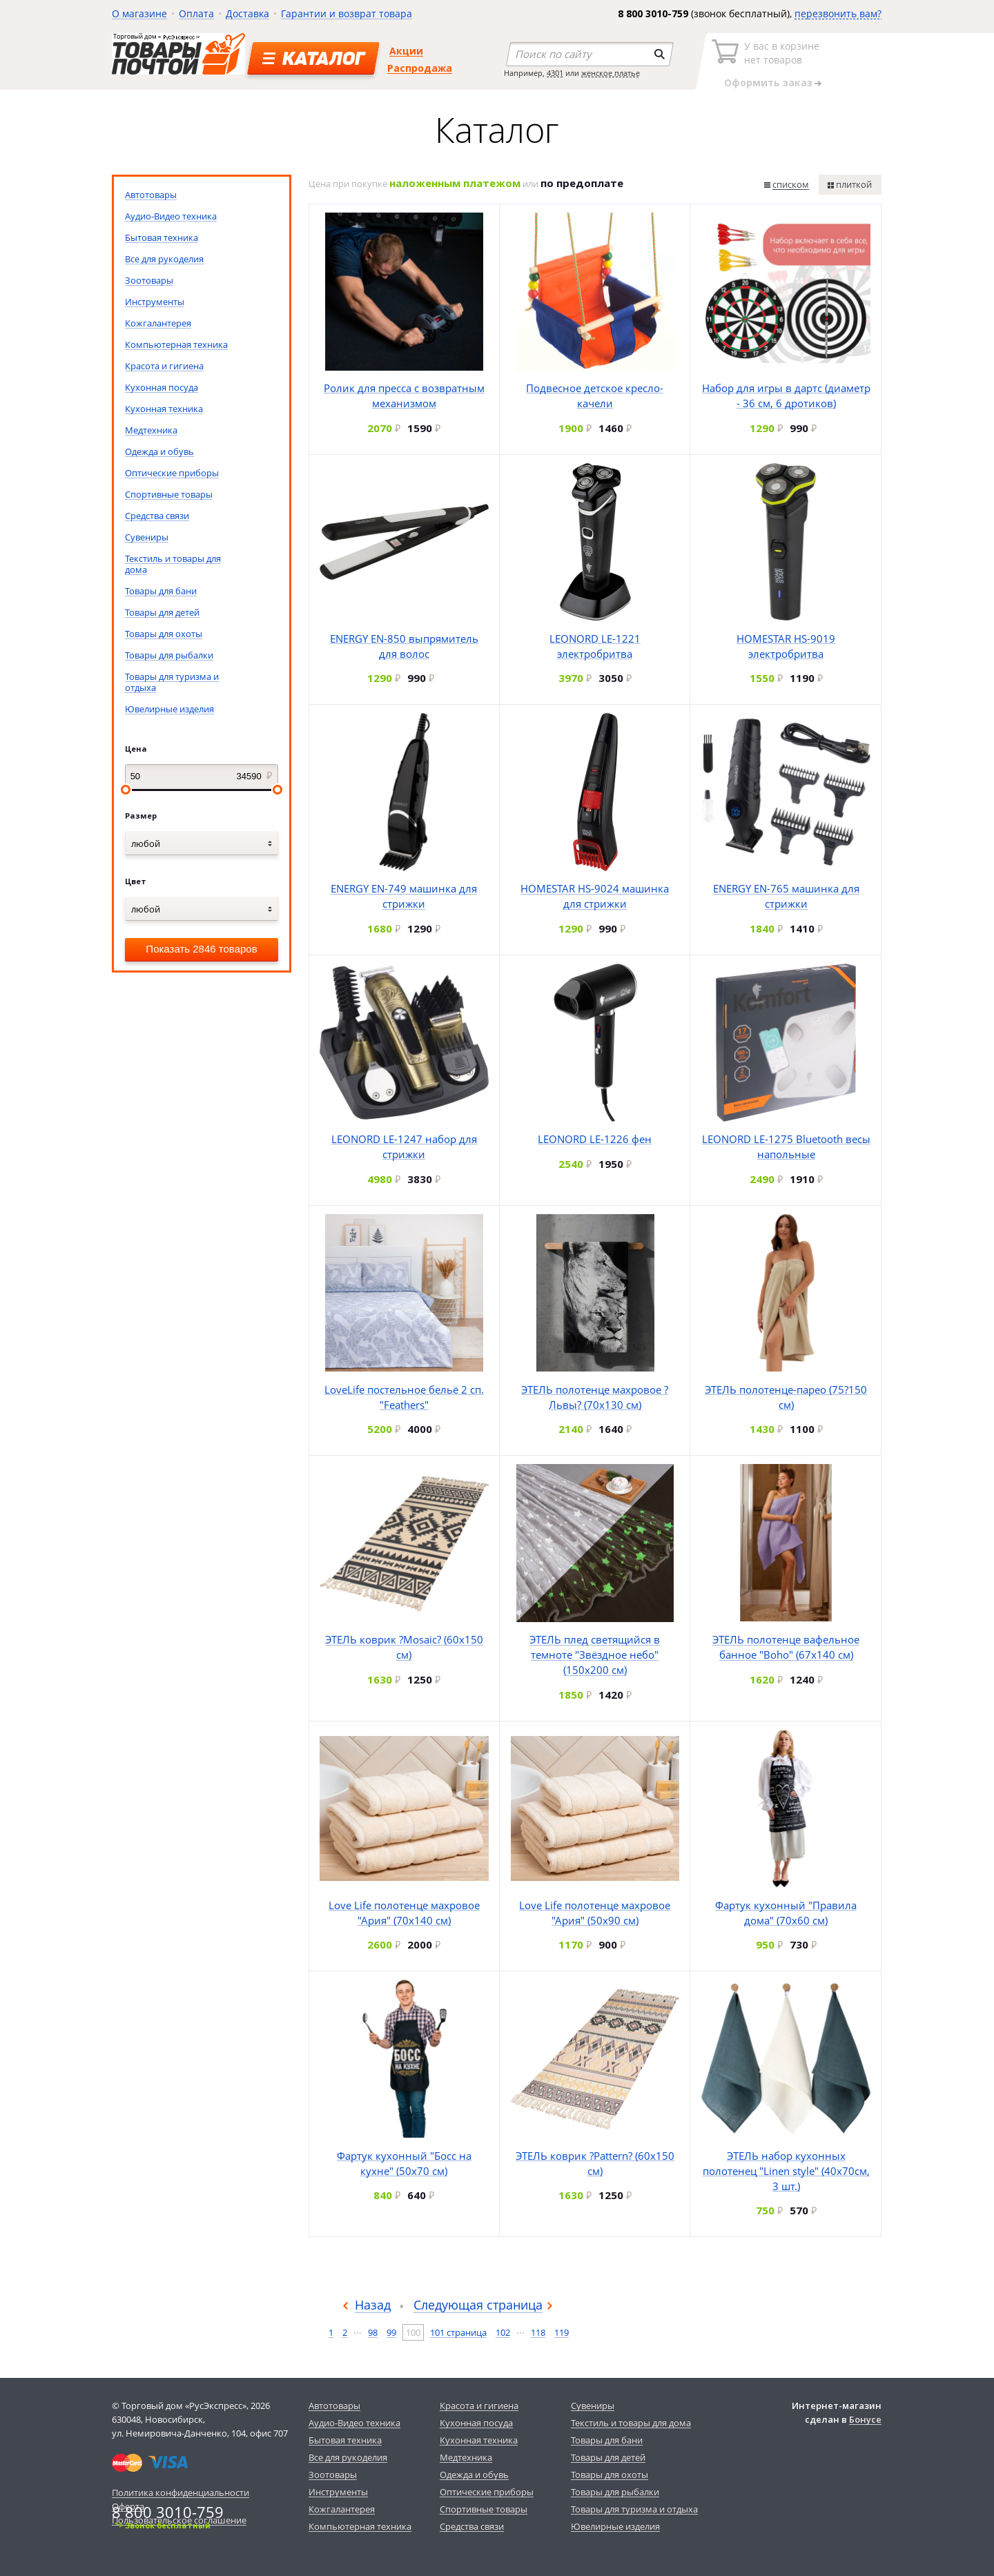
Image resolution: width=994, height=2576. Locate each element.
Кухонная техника (164, 408)
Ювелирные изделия (169, 709)
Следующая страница (478, 2304)
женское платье (610, 73)
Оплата (196, 13)
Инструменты (154, 301)
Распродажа (419, 68)
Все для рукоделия (164, 259)
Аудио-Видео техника (171, 216)
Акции (406, 50)
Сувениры (146, 537)
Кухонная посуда (161, 387)
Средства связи (157, 515)
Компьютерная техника (176, 344)
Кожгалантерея (158, 323)
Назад (373, 2304)
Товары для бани (161, 591)
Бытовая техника (161, 237)
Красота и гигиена (164, 366)
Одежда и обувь (159, 451)
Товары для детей (162, 612)
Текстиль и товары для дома (173, 564)
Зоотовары (149, 280)
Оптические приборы (172, 473)
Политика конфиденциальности (180, 2492)
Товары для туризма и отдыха (172, 682)
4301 (555, 73)
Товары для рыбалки (169, 655)
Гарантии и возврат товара (346, 13)
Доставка (247, 13)
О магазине (139, 13)
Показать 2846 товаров (201, 949)
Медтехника (151, 430)
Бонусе (865, 2419)
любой (145, 843)
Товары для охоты (163, 633)
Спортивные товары (169, 494)
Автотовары (151, 194)
